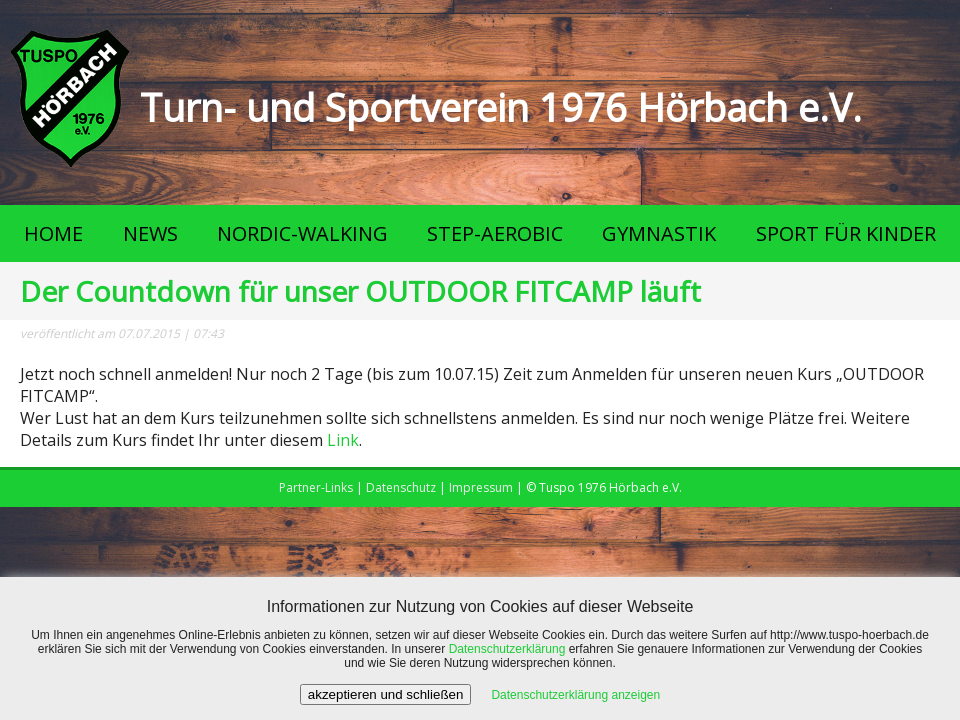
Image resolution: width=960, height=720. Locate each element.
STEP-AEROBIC (495, 233)
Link (343, 440)
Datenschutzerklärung (507, 649)
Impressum (481, 487)
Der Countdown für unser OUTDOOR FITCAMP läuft (360, 291)
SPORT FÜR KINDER (846, 233)
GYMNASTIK (659, 233)
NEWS (150, 233)
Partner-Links (316, 487)
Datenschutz (401, 487)
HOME (53, 233)
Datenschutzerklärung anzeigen (575, 695)
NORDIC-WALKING (302, 233)
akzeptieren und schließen (386, 694)
